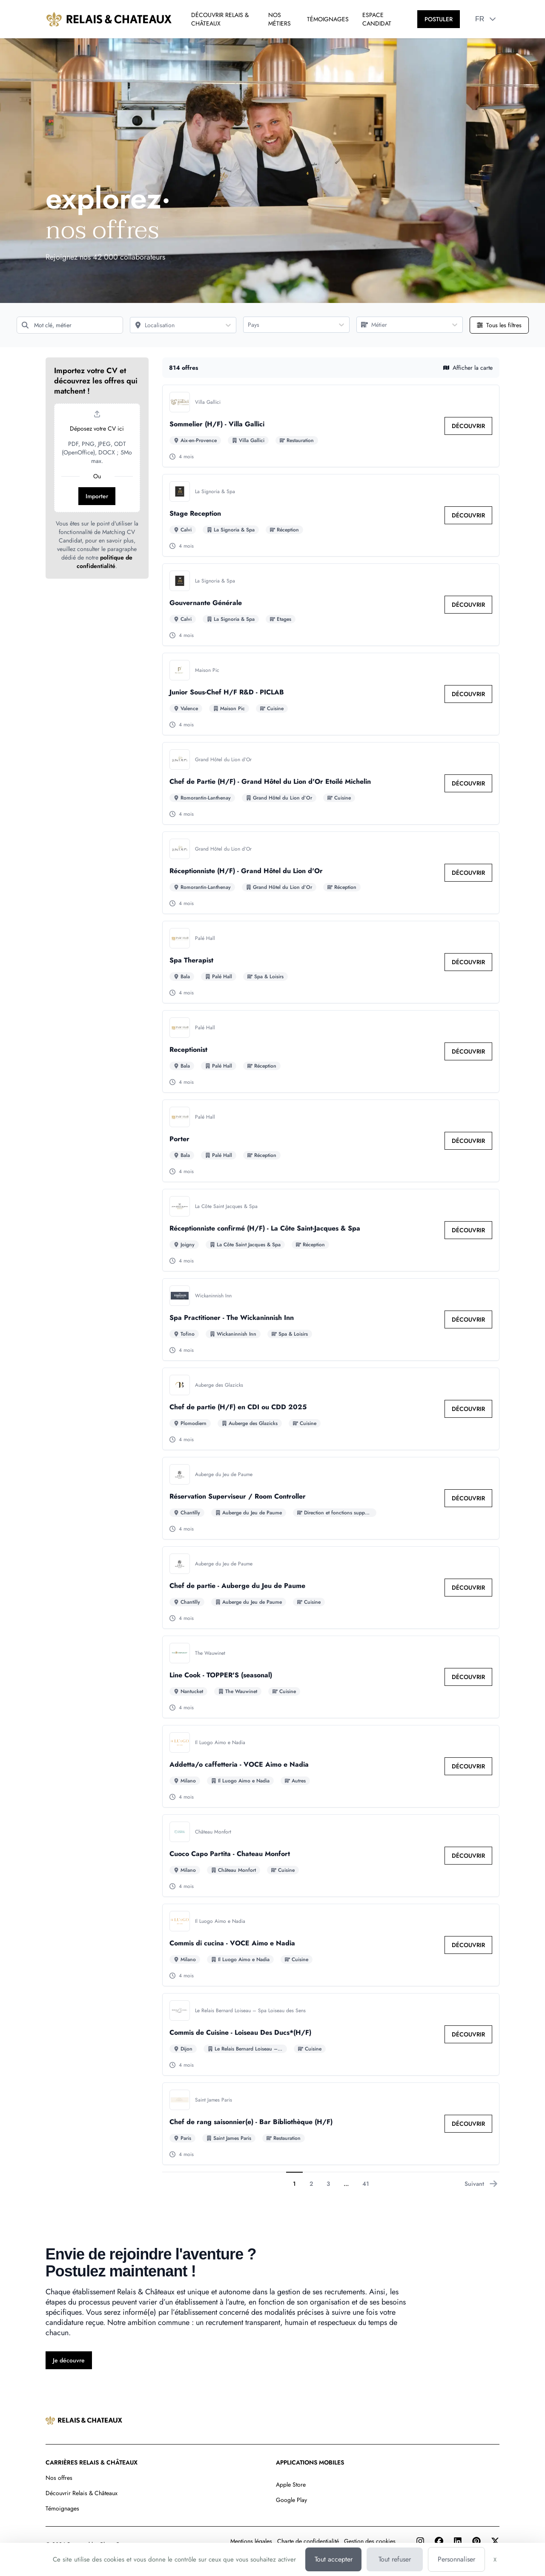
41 (365, 2183)
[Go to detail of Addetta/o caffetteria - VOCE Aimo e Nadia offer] (330, 1766)
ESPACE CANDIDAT (376, 19)
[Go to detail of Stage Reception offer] (330, 515)
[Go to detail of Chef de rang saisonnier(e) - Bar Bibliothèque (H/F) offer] (330, 2123)
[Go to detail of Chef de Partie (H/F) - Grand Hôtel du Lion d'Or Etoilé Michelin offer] (330, 783)
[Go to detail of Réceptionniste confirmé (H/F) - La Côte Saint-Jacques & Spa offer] (330, 1230)
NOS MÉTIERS (279, 19)
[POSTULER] (438, 19)
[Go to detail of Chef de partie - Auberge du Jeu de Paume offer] (330, 1587)
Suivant (481, 2183)
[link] (468, 426)
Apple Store (291, 2484)
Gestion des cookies (370, 2541)
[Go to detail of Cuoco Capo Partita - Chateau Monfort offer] (330, 1855)
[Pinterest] (476, 2541)
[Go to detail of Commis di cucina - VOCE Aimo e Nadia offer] (330, 1945)
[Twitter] (495, 2541)
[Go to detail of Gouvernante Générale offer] (330, 604)
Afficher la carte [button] (468, 367)
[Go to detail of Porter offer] (330, 1141)
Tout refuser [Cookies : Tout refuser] (395, 2559)
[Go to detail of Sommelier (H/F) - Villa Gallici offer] (330, 426)
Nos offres (59, 2477)
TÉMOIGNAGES (328, 19)
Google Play (291, 2500)
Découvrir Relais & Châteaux (82, 2493)
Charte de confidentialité (308, 2541)
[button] (492, 19)
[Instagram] (420, 2541)
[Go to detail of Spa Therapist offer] (330, 962)
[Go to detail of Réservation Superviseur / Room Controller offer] (330, 1498)
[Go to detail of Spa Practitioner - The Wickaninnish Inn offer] (330, 1319)
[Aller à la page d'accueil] (109, 19)
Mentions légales (251, 2541)
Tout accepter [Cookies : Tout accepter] (334, 2559)
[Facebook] (439, 2541)
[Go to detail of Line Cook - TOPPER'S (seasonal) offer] (330, 1677)
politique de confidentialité (104, 561)
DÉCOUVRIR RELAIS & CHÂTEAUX (220, 19)
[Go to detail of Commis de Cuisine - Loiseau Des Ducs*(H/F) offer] (330, 2034)
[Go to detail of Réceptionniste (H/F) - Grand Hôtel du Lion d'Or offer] (330, 872)
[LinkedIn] (457, 2541)
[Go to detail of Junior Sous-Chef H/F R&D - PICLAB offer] (330, 694)
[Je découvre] (69, 2360)
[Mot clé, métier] (70, 325)
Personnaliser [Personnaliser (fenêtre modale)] (456, 2559)
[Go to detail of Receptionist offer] (330, 1051)
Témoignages (62, 2508)
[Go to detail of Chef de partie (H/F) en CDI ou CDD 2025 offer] (330, 1409)
